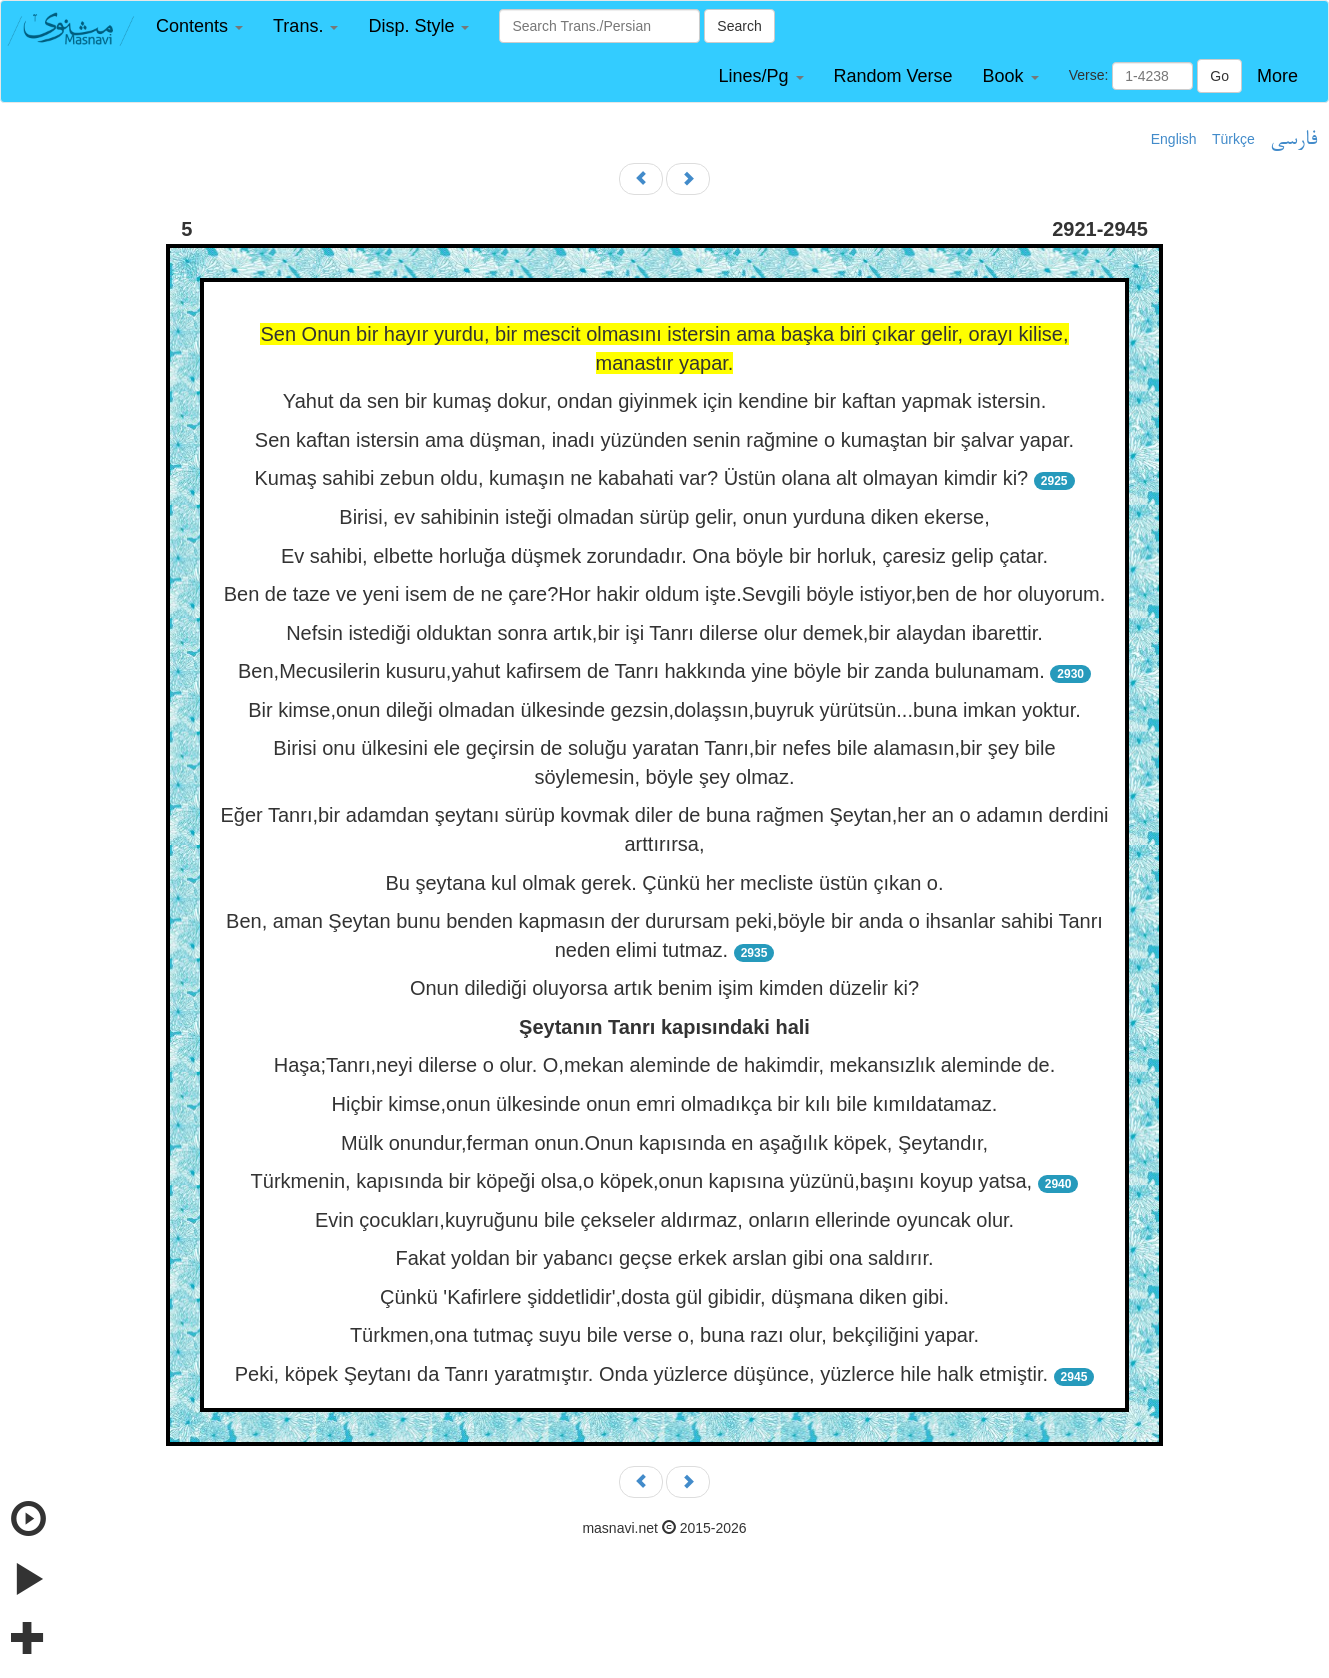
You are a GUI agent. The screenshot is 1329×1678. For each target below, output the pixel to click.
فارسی (1293, 140)
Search (739, 26)
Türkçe (1233, 139)
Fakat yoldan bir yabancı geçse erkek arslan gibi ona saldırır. (664, 1258)
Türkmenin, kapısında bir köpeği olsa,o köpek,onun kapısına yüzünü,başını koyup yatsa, (642, 1181)
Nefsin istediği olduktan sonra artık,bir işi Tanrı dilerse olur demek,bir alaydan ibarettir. (664, 633)
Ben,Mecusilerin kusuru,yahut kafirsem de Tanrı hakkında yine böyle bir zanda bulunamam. (641, 671)
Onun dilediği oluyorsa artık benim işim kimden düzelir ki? (664, 988)
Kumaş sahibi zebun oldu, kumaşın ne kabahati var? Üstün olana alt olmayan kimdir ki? (641, 478)
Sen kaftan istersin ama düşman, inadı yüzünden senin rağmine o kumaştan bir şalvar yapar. (664, 440)
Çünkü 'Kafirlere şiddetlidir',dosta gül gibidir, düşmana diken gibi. (664, 1297)
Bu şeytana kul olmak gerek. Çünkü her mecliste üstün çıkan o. (664, 883)
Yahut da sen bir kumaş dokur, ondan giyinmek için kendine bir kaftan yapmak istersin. (664, 401)
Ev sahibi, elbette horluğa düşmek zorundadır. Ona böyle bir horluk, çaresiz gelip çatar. (664, 556)
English (1174, 139)
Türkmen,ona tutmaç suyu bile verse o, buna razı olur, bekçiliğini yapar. (664, 1335)
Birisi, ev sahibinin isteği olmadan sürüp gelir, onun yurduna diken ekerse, (664, 517)
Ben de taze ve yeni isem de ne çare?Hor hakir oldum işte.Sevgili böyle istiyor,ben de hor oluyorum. (665, 594)
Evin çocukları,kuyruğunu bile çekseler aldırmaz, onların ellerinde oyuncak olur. (664, 1220)
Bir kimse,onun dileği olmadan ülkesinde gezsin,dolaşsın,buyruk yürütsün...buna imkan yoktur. (664, 710)
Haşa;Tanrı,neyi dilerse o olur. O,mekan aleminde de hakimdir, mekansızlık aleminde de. (665, 1065)
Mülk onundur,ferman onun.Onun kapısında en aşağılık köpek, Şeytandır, (664, 1143)
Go (1219, 76)
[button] (199, 26)
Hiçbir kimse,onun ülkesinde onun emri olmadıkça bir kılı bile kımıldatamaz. (665, 1104)
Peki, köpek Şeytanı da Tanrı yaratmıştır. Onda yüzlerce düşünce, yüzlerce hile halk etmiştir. (641, 1374)
